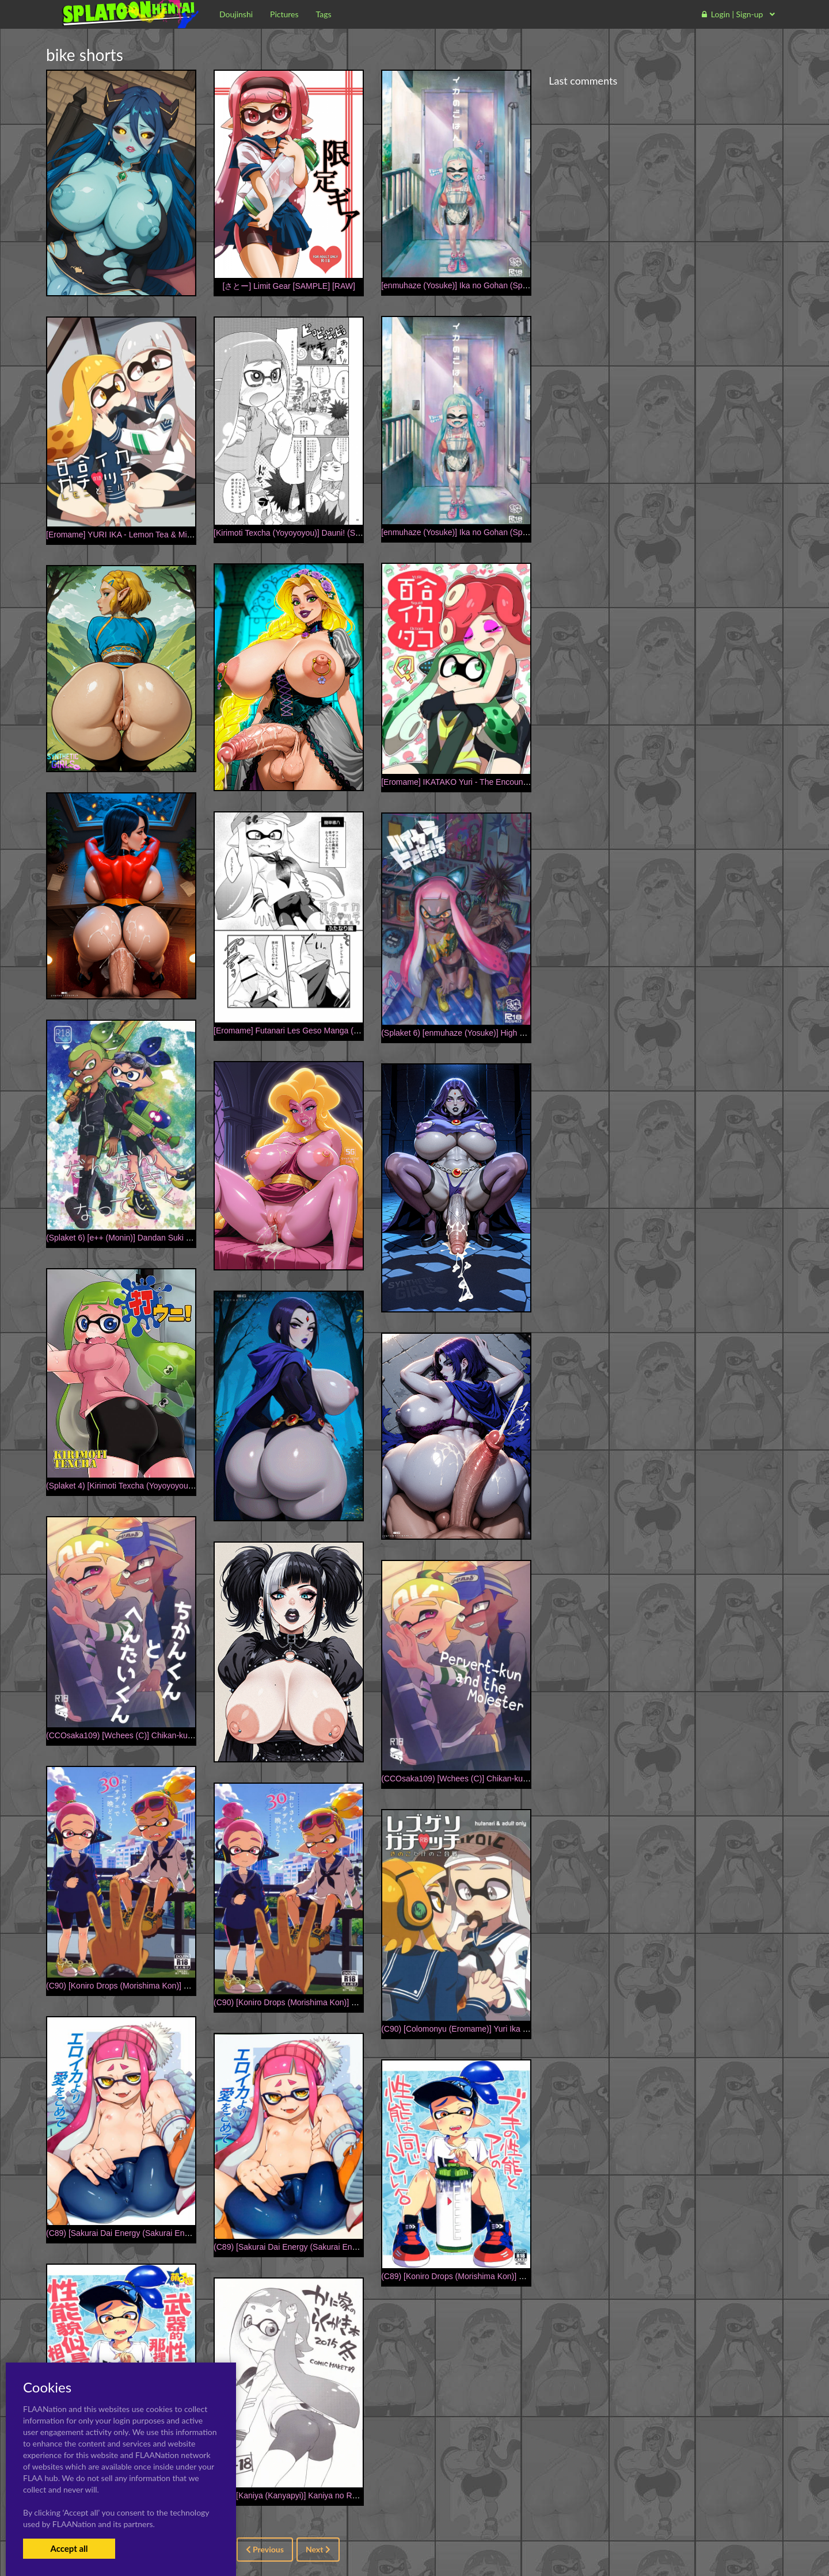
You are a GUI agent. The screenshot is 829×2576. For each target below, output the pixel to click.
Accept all (69, 2548)
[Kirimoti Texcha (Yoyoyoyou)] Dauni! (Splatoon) (299, 532)
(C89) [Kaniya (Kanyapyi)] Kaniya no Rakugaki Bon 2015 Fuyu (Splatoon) (345, 2495)
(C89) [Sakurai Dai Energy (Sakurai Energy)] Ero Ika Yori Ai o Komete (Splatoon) (357, 2246)
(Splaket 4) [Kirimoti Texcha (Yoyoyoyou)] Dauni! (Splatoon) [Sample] (169, 1485)
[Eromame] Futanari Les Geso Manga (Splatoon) (301, 1030)
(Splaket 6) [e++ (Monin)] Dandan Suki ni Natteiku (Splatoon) (154, 1237)
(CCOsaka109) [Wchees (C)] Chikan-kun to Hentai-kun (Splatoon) (164, 1735)
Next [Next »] (318, 2549)
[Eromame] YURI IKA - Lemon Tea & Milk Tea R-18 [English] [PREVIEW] (175, 534)
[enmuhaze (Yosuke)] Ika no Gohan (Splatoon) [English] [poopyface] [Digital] (517, 285)
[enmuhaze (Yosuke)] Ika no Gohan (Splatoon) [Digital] (478, 532)
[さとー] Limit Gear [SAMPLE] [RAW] (288, 286)
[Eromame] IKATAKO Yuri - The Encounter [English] (473, 782)
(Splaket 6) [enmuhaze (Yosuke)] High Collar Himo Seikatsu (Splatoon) (507, 1032)
